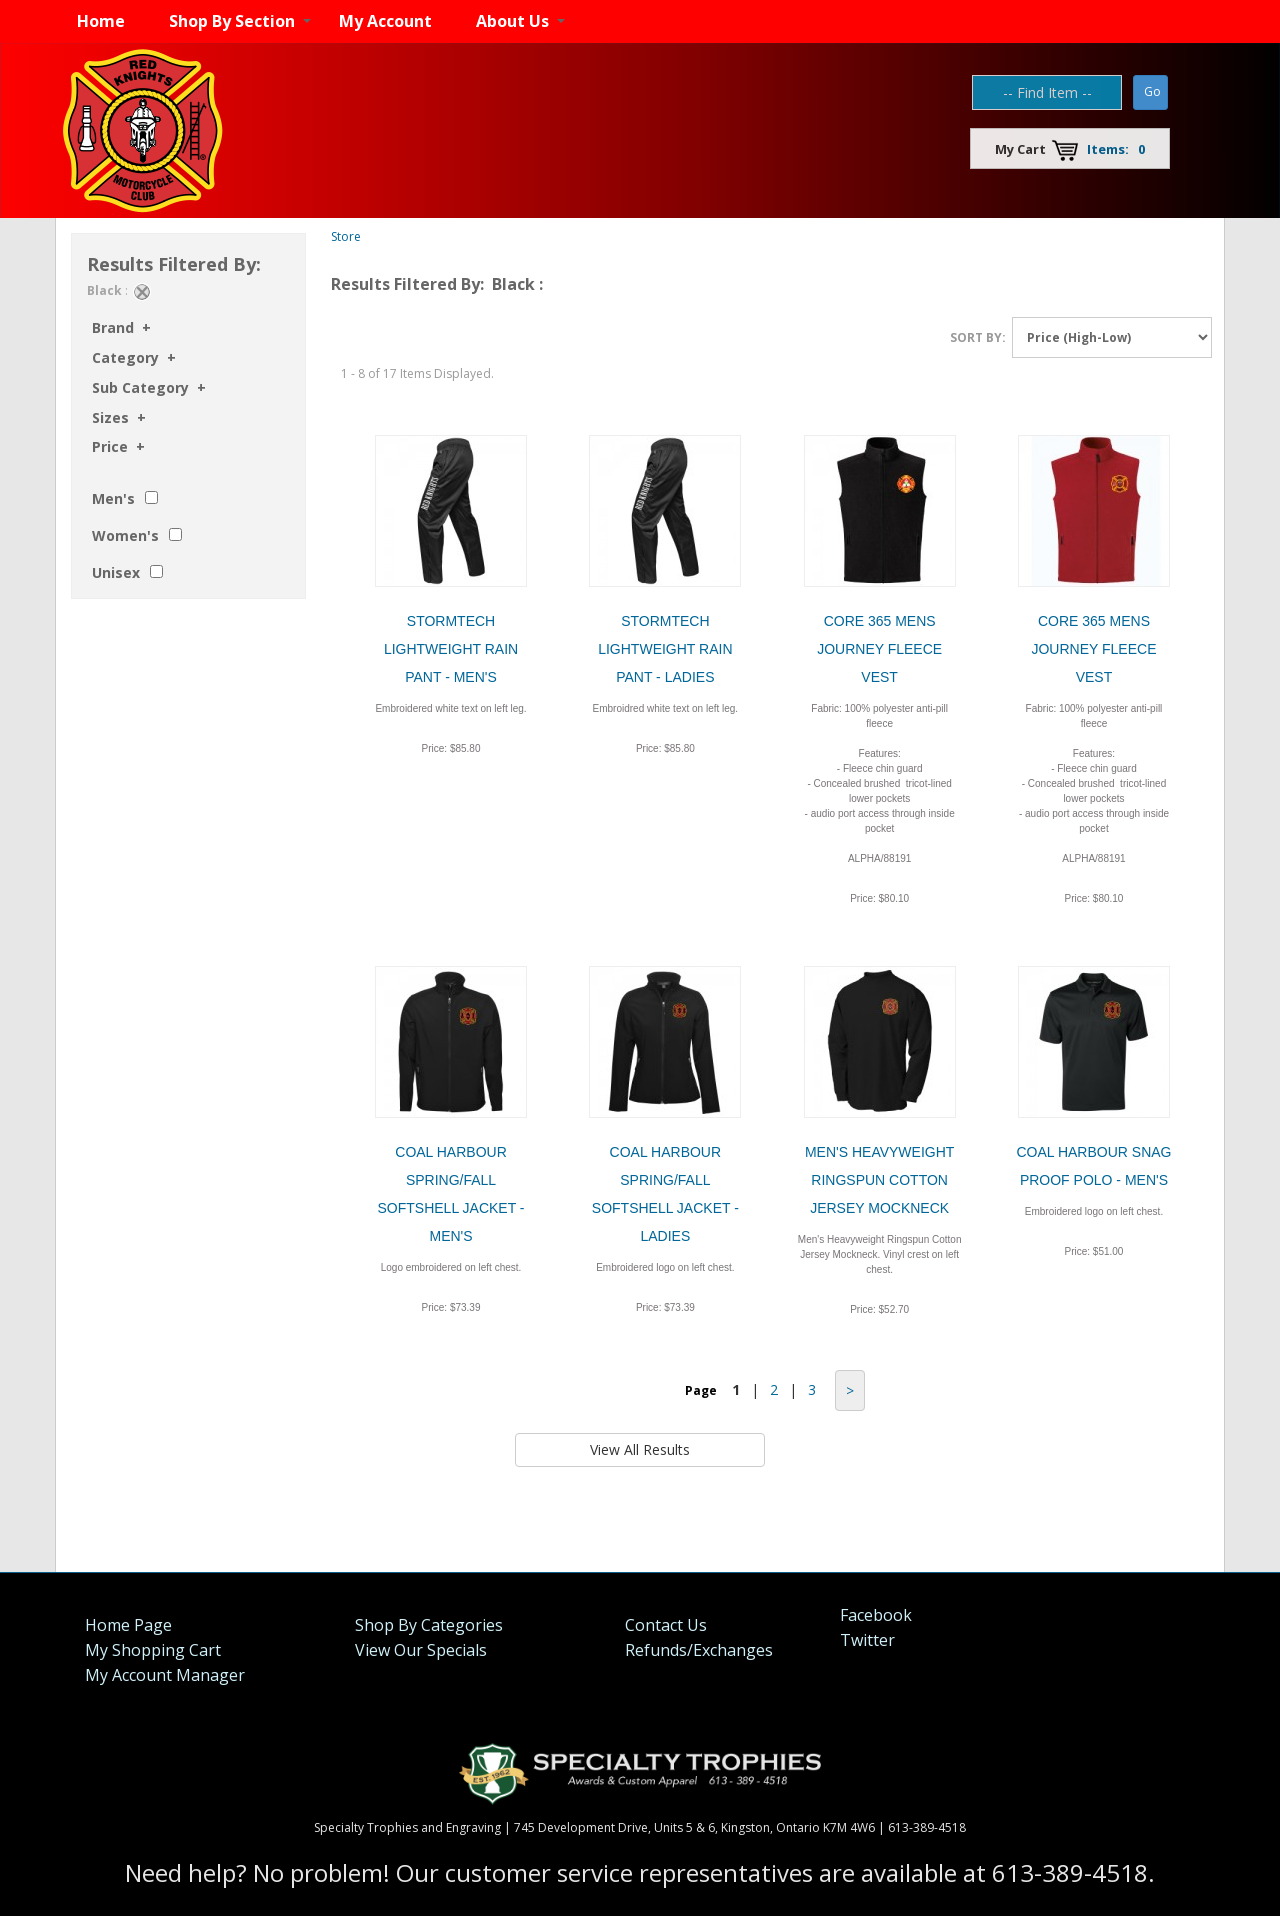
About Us (512, 21)
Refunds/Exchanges (699, 1650)
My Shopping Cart (153, 1650)
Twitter (867, 1640)
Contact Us (666, 1625)
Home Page (128, 1625)
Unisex (116, 572)
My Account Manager (165, 1675)
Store (346, 236)
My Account (385, 21)
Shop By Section (232, 21)
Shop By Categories (429, 1625)
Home (101, 21)
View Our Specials (421, 1650)
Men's (113, 498)
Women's (125, 535)
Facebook (876, 1615)
